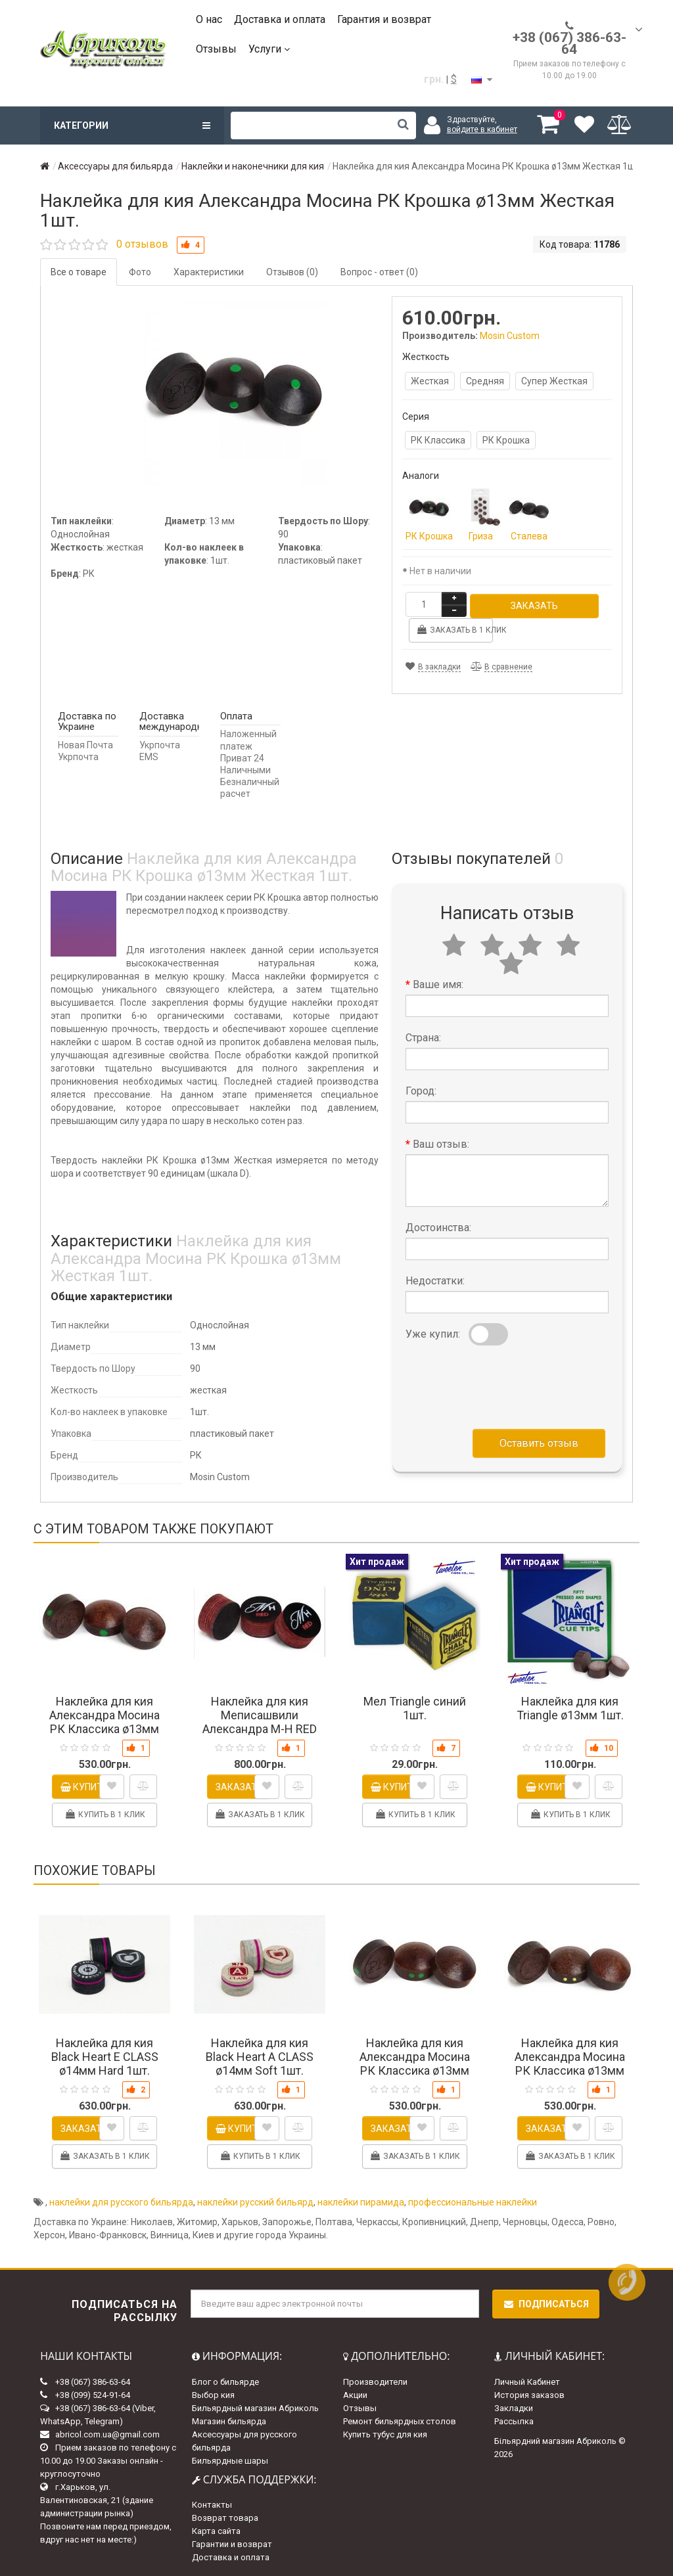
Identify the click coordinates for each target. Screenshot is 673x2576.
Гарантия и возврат (384, 19)
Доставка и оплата (279, 19)
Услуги (269, 49)
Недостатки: (435, 1279)
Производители (375, 2380)
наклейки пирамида (360, 2201)
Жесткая (430, 381)
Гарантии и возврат (232, 2543)
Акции (355, 2393)
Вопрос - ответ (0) (379, 272)
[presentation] (505, 1382)
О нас (209, 19)
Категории (132, 125)
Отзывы (216, 49)
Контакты (212, 2503)
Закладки (513, 2406)
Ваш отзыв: (441, 1142)
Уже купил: (433, 1332)
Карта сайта (216, 2530)
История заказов (529, 2393)
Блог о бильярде (225, 2380)
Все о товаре (78, 272)
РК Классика (438, 440)
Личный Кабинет (527, 2380)
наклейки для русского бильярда (121, 2201)
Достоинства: (438, 1225)
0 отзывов (142, 244)
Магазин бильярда (229, 2419)
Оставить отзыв (538, 1441)
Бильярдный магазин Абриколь (255, 2406)
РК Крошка (506, 440)
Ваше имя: (438, 982)
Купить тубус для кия (385, 2432)
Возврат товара (225, 2516)
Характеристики (209, 272)
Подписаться (546, 2302)
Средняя (485, 381)
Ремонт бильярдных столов (399, 2419)
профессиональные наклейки (472, 2201)
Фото (140, 272)
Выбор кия (213, 2393)
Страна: (423, 1035)
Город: (421, 1089)
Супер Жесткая (554, 381)
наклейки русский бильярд (255, 2201)
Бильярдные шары (230, 2459)
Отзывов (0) (292, 272)
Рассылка (514, 2419)
